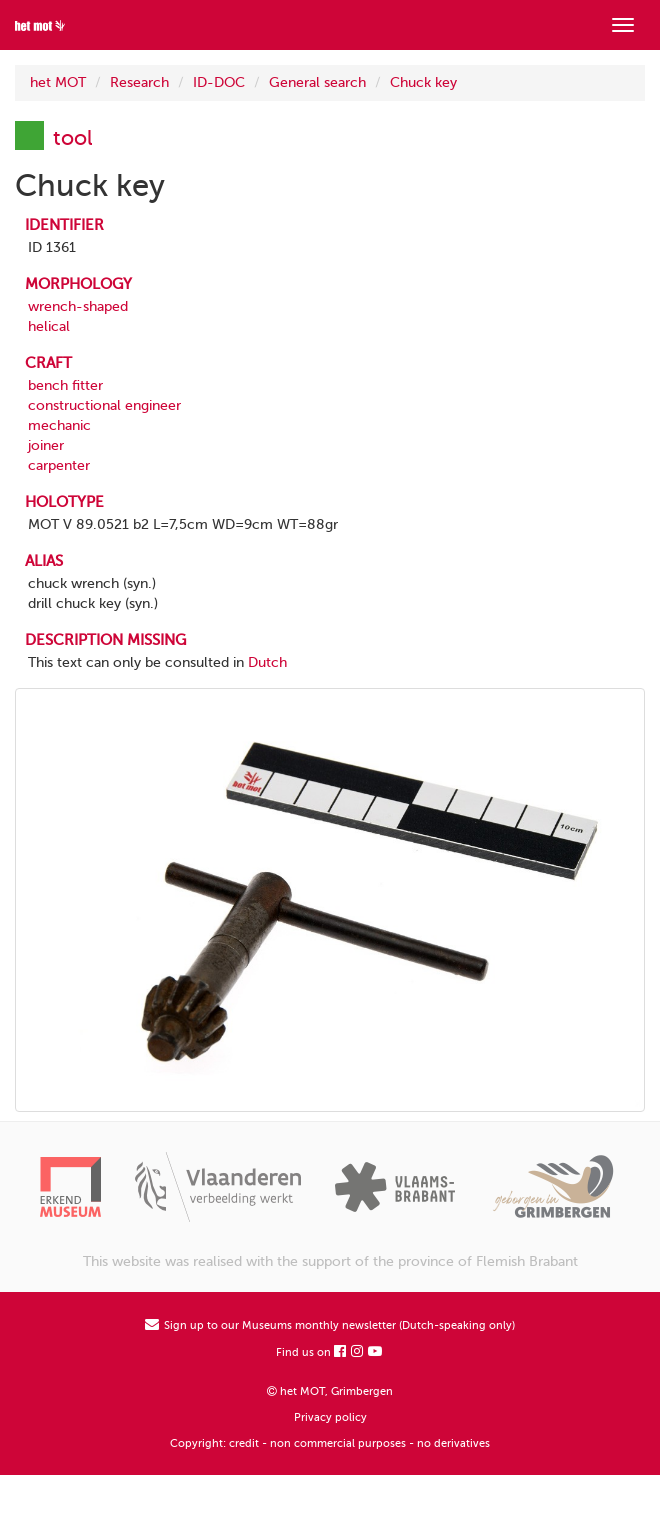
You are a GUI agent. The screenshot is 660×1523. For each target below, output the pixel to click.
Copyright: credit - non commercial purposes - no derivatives (330, 1443)
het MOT (58, 82)
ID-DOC (219, 82)
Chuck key (423, 82)
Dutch (267, 662)
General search (317, 82)
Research (139, 82)
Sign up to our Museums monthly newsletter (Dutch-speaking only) (330, 1325)
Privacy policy (330, 1417)
